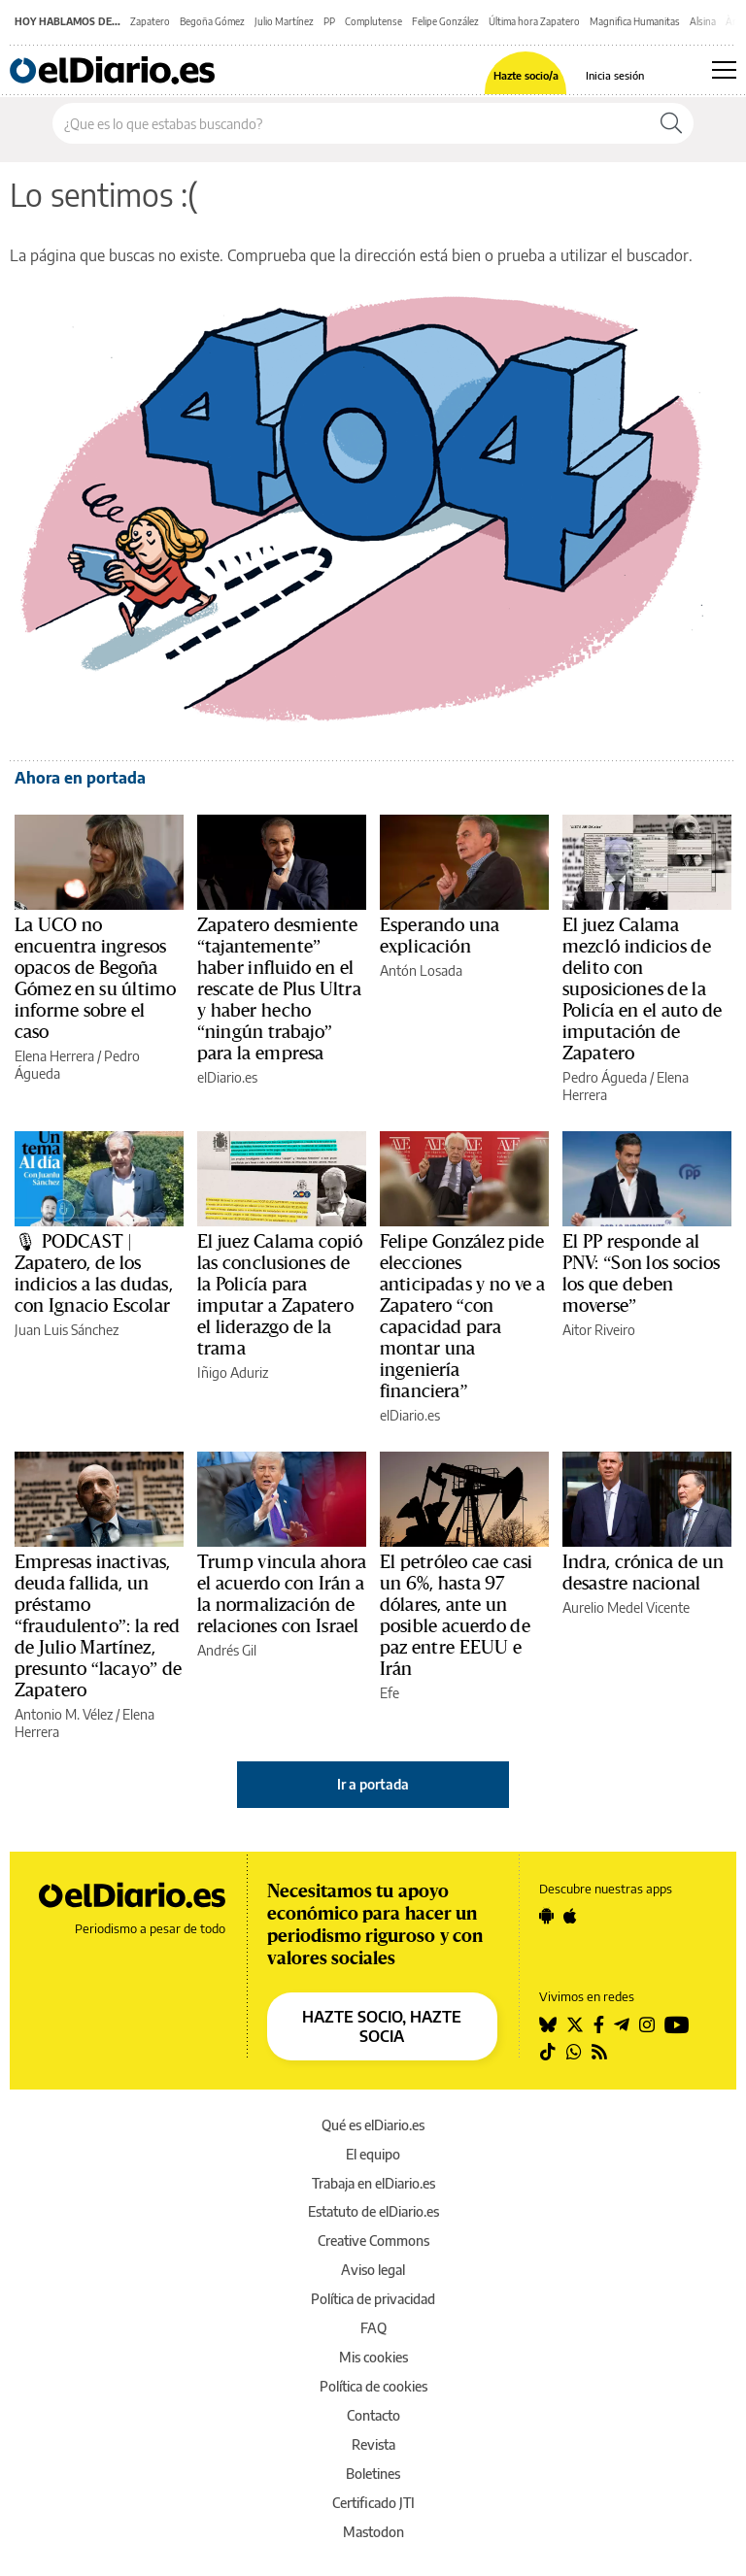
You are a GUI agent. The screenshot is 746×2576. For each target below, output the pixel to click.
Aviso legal (373, 2269)
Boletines (373, 2473)
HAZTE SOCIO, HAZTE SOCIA (381, 2026)
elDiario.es (227, 1077)
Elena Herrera (54, 1056)
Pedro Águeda (604, 1077)
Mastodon (373, 2532)
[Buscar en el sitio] (351, 123)
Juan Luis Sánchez (67, 1329)
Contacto (373, 2415)
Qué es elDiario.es (373, 2125)
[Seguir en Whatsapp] (574, 2051)
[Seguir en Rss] (599, 2051)
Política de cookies (373, 2386)
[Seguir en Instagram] (647, 2024)
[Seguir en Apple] (570, 1915)
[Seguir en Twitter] (575, 2024)
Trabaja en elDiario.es (373, 2183)
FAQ (373, 2328)
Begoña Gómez (212, 21)
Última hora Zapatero (534, 21)
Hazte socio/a (526, 75)
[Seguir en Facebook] (598, 2024)
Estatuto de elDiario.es (373, 2211)
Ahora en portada (80, 777)
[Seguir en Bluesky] (548, 2024)
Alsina (703, 21)
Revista (373, 2444)
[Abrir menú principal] (724, 70)
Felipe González (445, 21)
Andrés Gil (226, 1650)
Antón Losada (421, 970)
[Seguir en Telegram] (621, 2024)
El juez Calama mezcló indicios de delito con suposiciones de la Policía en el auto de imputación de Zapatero (642, 989)
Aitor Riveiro (598, 1329)
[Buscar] (671, 123)
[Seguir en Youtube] (677, 2024)
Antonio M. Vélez (64, 1714)
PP (329, 21)
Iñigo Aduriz (232, 1372)
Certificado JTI (373, 2502)
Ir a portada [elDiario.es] (373, 1784)
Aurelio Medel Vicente (626, 1607)
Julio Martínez (284, 21)
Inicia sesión (615, 75)
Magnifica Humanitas (635, 21)
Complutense (373, 21)
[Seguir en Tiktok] (548, 2051)
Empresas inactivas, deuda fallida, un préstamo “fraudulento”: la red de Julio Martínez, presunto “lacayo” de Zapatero (98, 1626)
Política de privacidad (373, 2299)
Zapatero (150, 21)
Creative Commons (373, 2240)
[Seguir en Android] (546, 1915)
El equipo (373, 2154)
